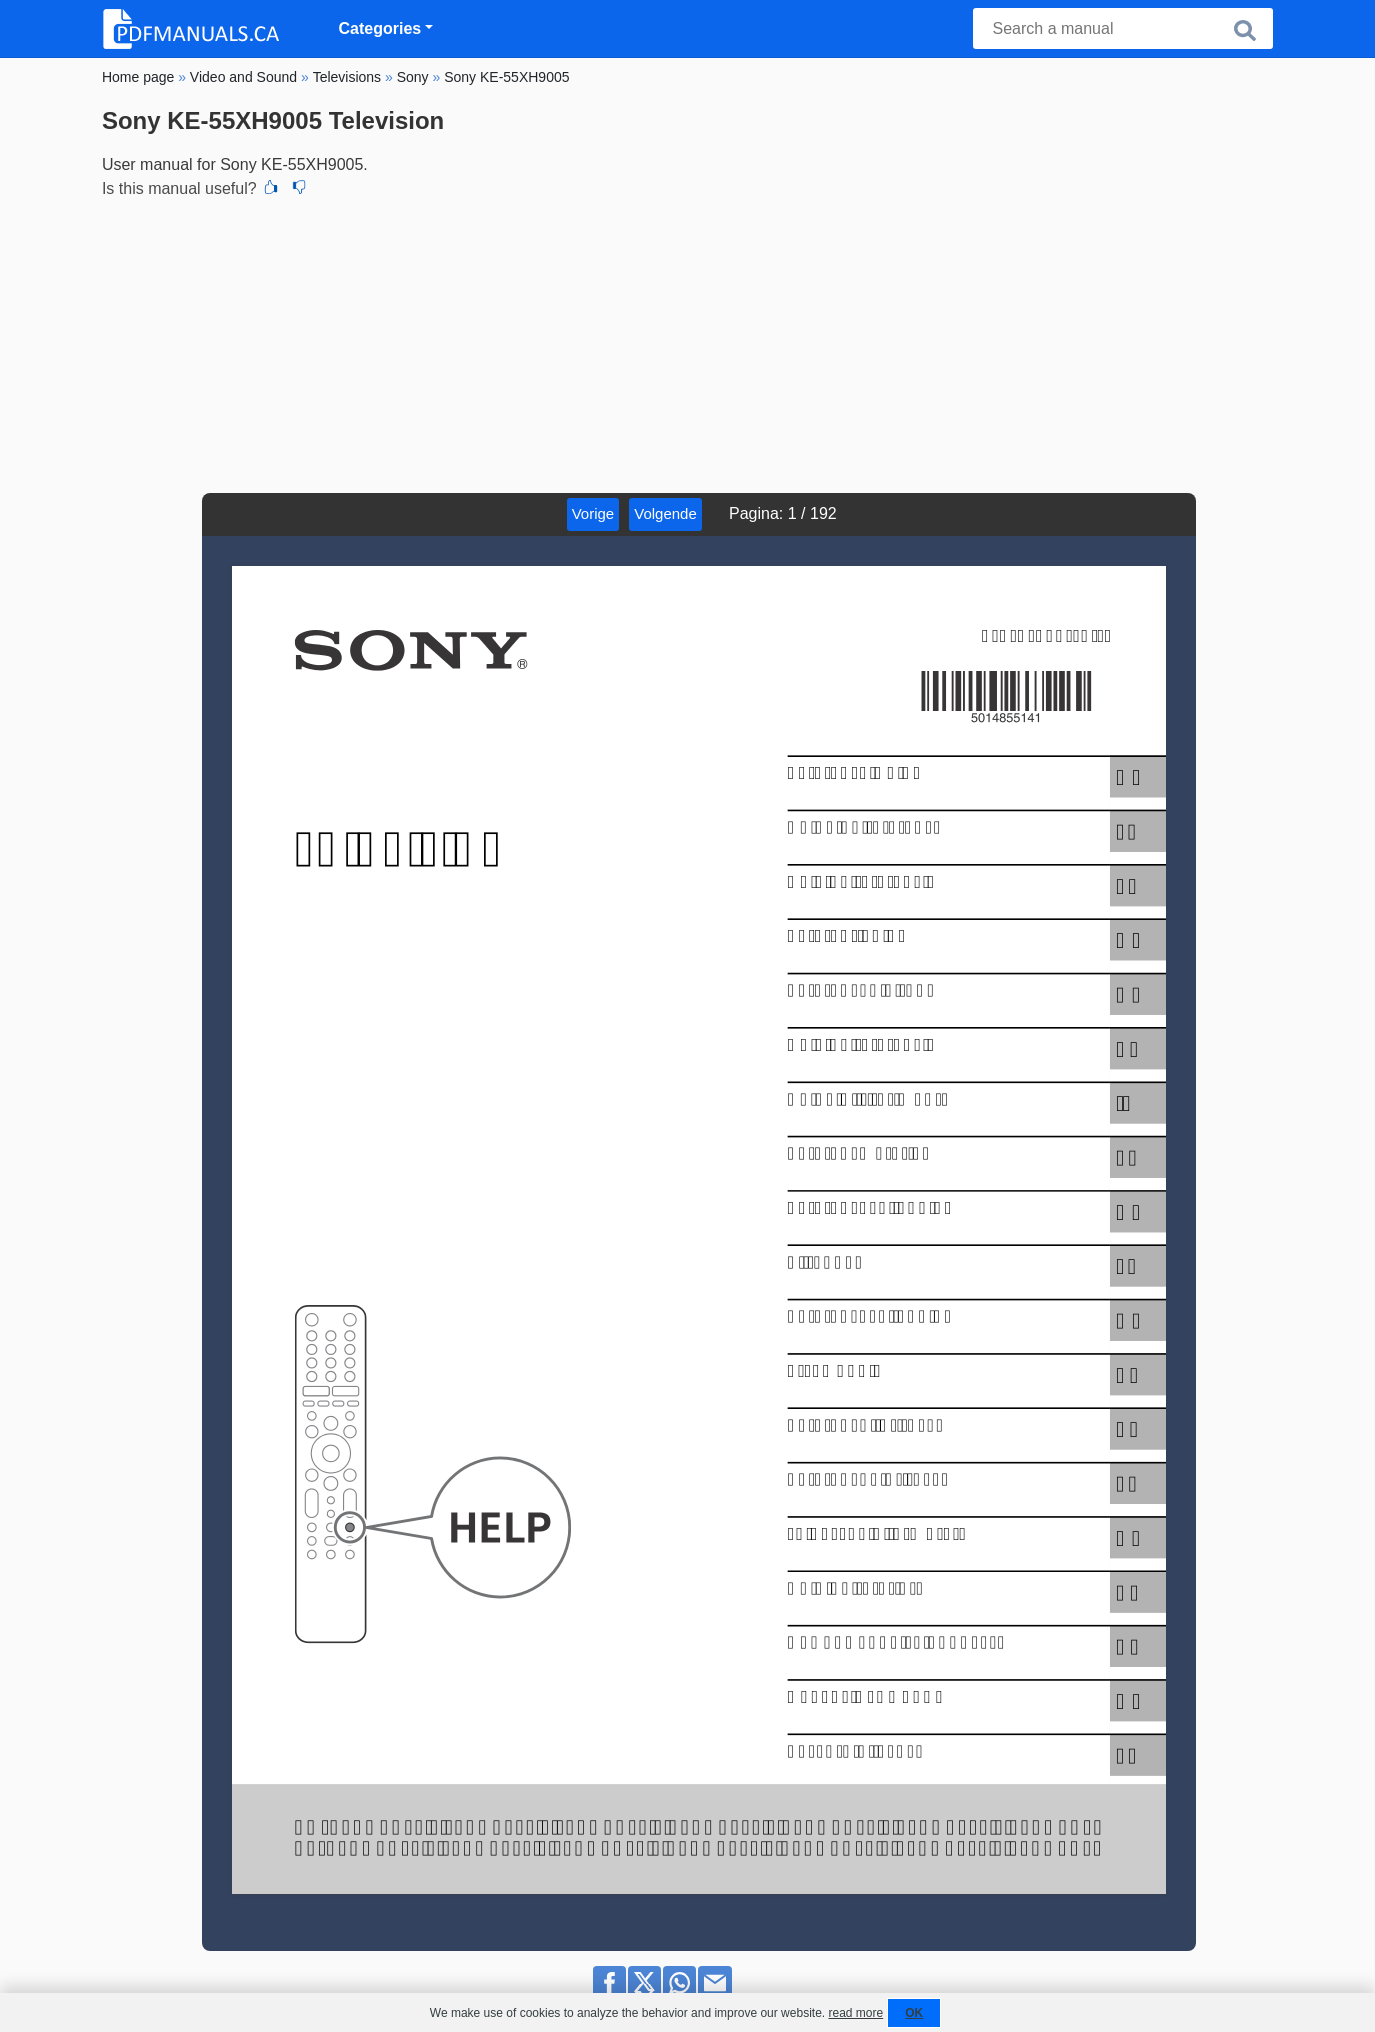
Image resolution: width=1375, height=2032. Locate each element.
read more (855, 2013)
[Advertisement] (687, 343)
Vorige (593, 513)
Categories (380, 28)
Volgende (665, 513)
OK (914, 2013)
